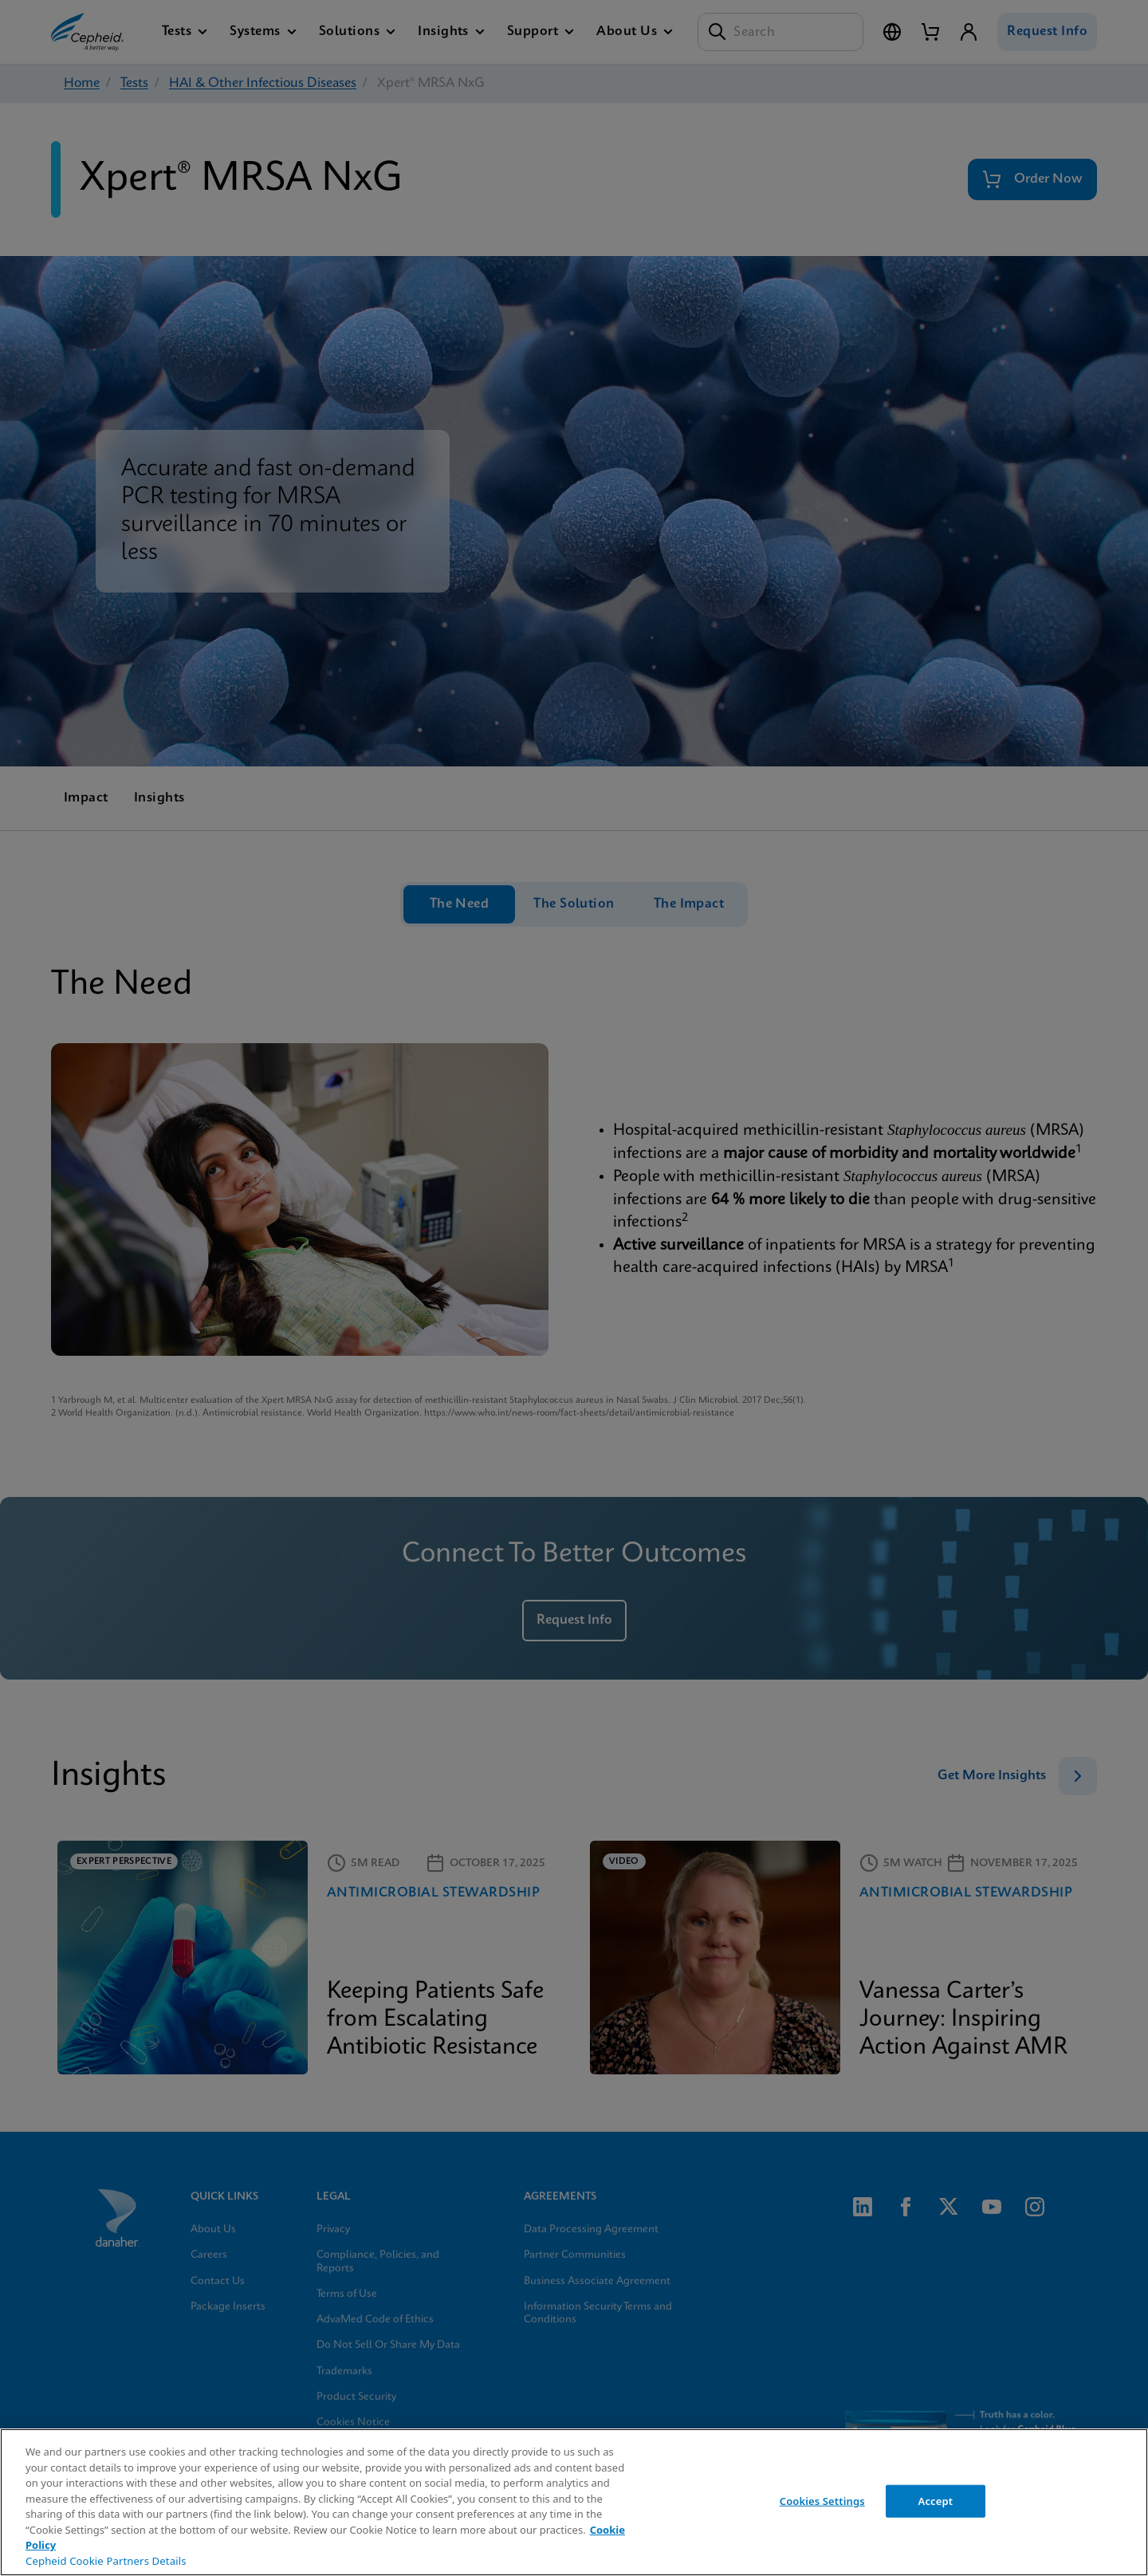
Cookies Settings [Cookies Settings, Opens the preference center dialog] (822, 2500)
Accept (935, 2500)
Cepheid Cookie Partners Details (106, 2561)
